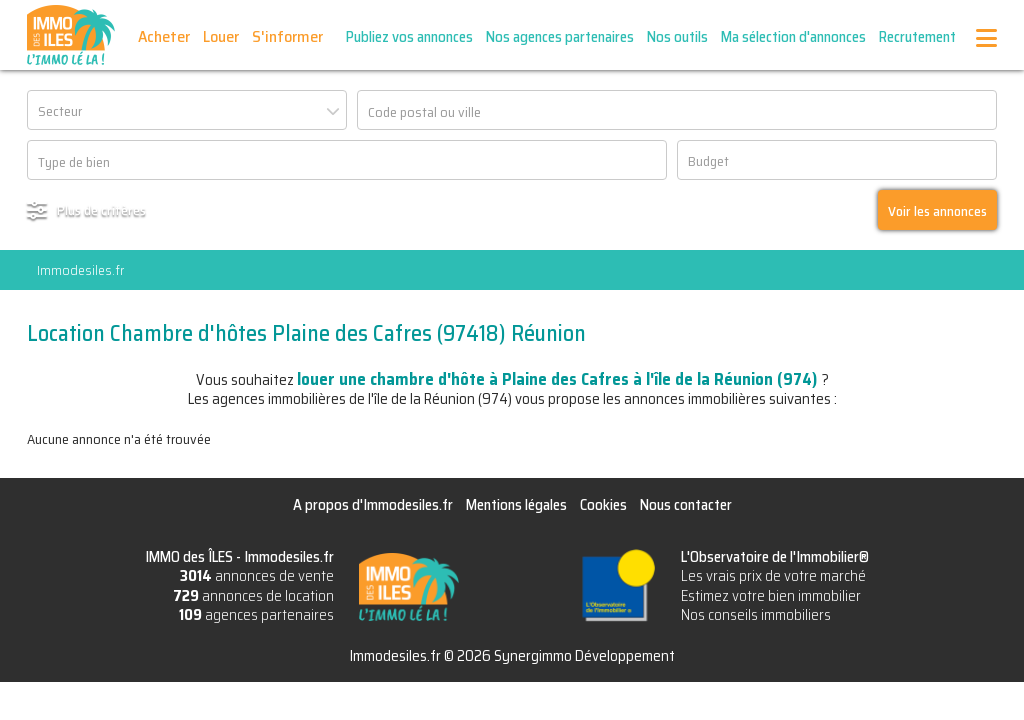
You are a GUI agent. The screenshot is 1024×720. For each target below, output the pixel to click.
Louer (221, 36)
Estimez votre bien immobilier (771, 596)
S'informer (287, 36)
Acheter (164, 36)
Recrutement (917, 37)
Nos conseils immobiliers (756, 615)
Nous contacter (686, 505)
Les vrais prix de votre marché (773, 576)
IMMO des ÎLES (71, 35)
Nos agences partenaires (560, 37)
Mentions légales (516, 505)
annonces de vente (257, 576)
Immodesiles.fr (80, 270)
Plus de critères (101, 210)
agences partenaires (256, 615)
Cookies (603, 505)
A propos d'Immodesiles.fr (373, 505)
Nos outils (677, 37)
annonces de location (253, 596)
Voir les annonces (937, 211)
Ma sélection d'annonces (793, 37)
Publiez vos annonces (409, 37)
